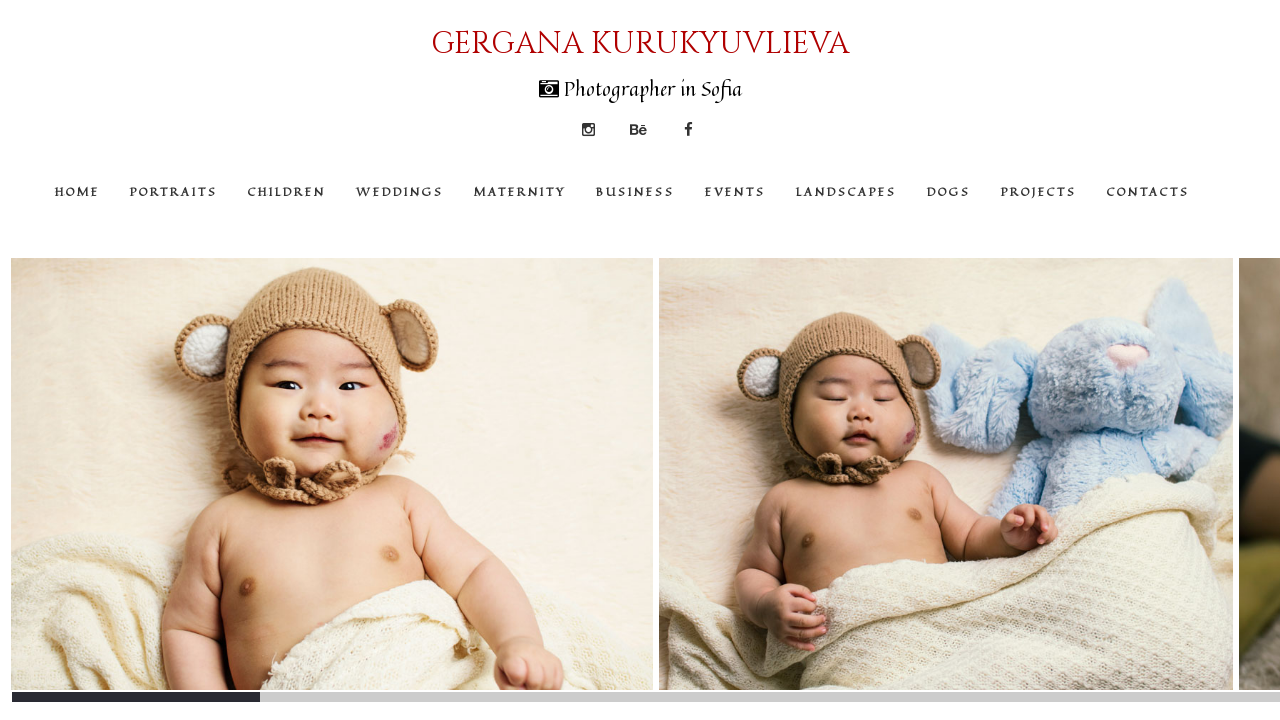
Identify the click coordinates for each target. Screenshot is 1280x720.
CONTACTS (1148, 191)
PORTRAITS (174, 191)
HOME (77, 191)
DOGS (949, 191)
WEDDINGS (400, 191)
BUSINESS (635, 191)
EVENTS (735, 191)
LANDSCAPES (846, 191)
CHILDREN (287, 191)
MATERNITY (520, 191)
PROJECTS (1039, 191)
